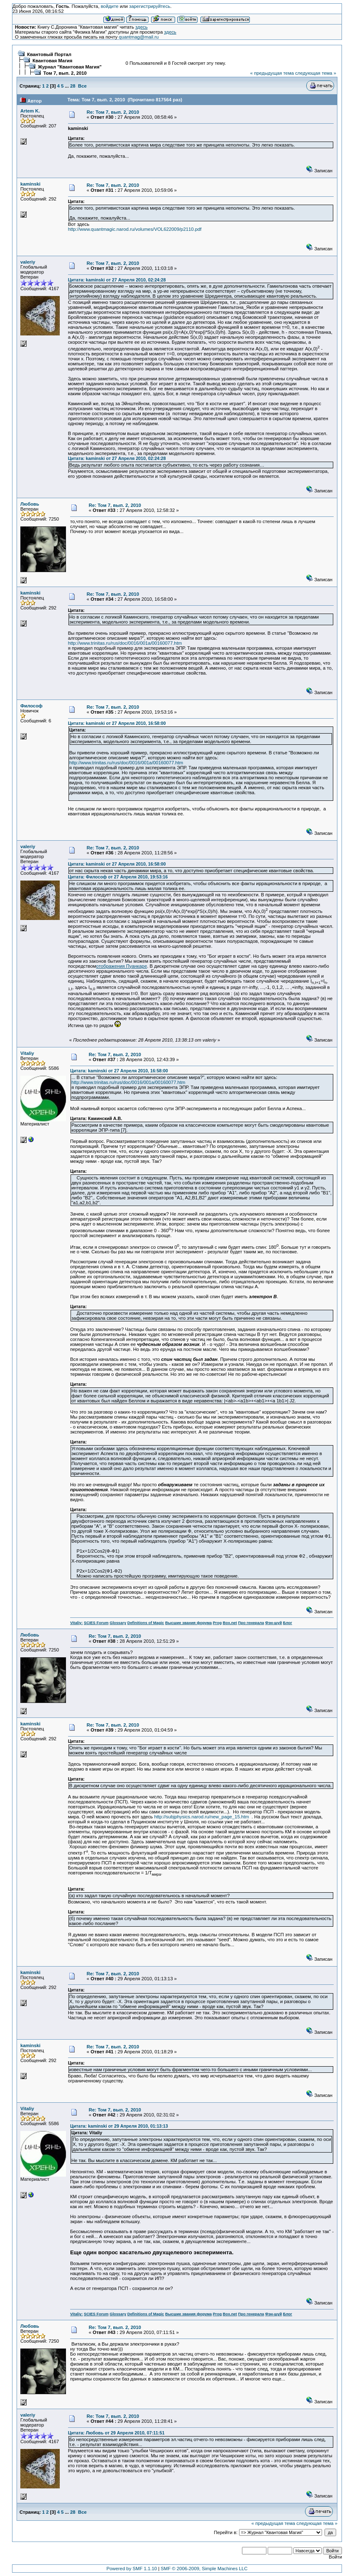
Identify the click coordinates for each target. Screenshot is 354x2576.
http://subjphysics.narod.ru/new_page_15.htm (202, 1816)
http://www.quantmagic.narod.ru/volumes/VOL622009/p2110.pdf (135, 229)
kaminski (30, 183)
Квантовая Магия (52, 60)
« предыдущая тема (272, 73)
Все (82, 85)
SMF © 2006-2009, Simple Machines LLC (204, 2568)
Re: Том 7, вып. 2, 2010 (113, 112)
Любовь (29, 504)
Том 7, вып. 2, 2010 (65, 73)
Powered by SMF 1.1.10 (131, 2568)
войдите (110, 6)
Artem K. (30, 110)
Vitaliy (27, 1053)
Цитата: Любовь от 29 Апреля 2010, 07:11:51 (116, 2432)
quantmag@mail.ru (139, 36)
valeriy (27, 261)
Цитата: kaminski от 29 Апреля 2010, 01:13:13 (119, 2125)
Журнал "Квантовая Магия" (70, 66)
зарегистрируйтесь (149, 6)
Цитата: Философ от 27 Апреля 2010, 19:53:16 (118, 876)
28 (73, 85)
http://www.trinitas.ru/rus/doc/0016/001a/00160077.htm (125, 643)
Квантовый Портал (49, 54)
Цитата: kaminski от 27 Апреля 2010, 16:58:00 (117, 723)
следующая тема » (315, 73)
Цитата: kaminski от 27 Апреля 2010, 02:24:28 (117, 279)
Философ (31, 705)
